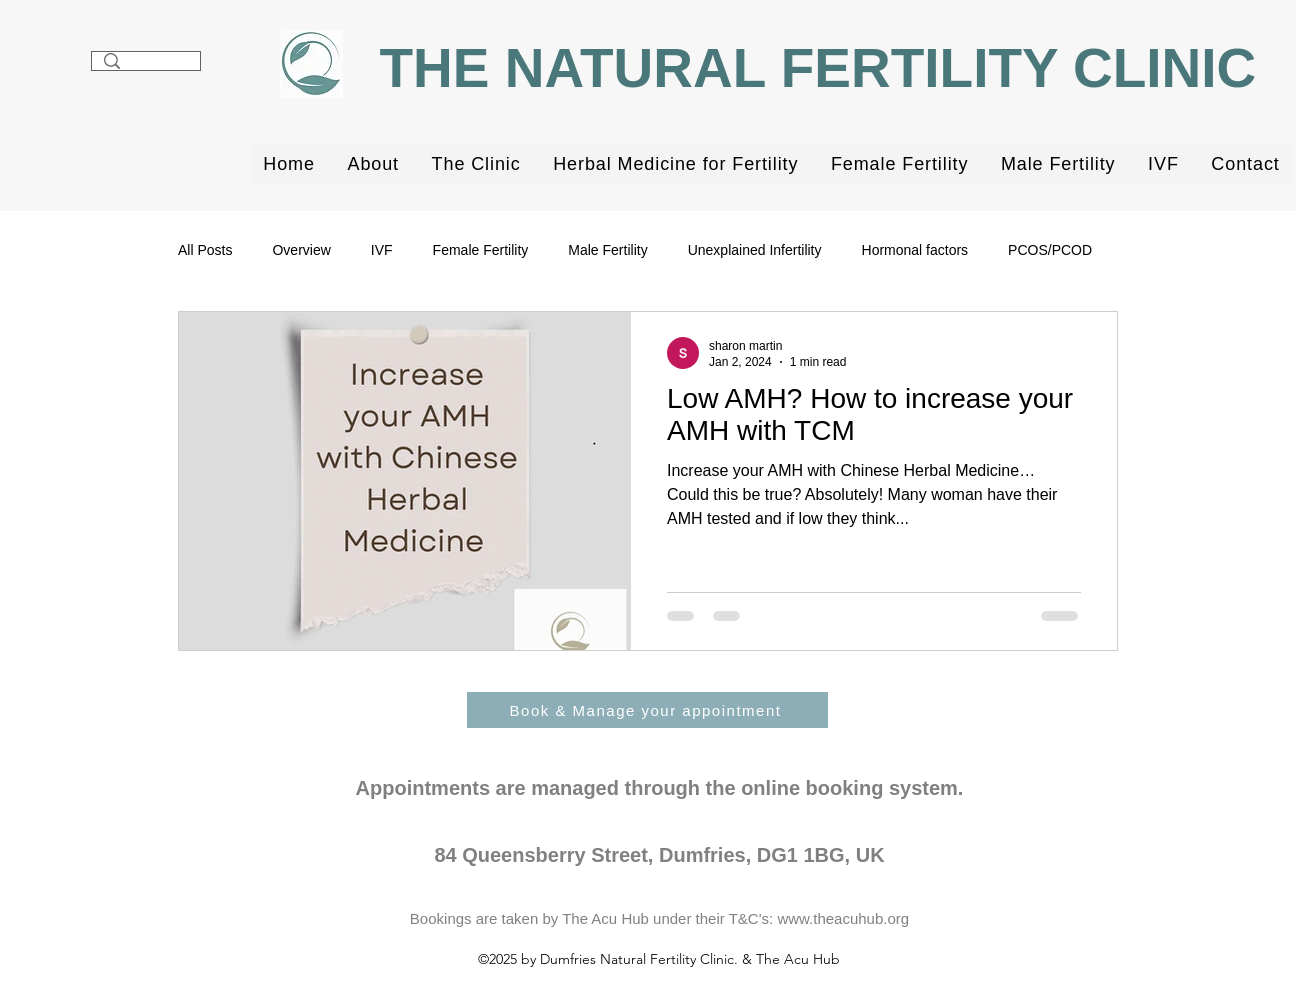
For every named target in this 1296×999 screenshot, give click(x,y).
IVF (382, 250)
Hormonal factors (915, 250)
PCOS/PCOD (1050, 250)
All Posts (205, 250)
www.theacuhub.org (843, 918)
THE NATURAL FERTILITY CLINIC (825, 68)
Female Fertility (481, 250)
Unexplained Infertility (755, 250)
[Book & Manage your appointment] (647, 710)
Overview (301, 250)
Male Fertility (607, 250)
